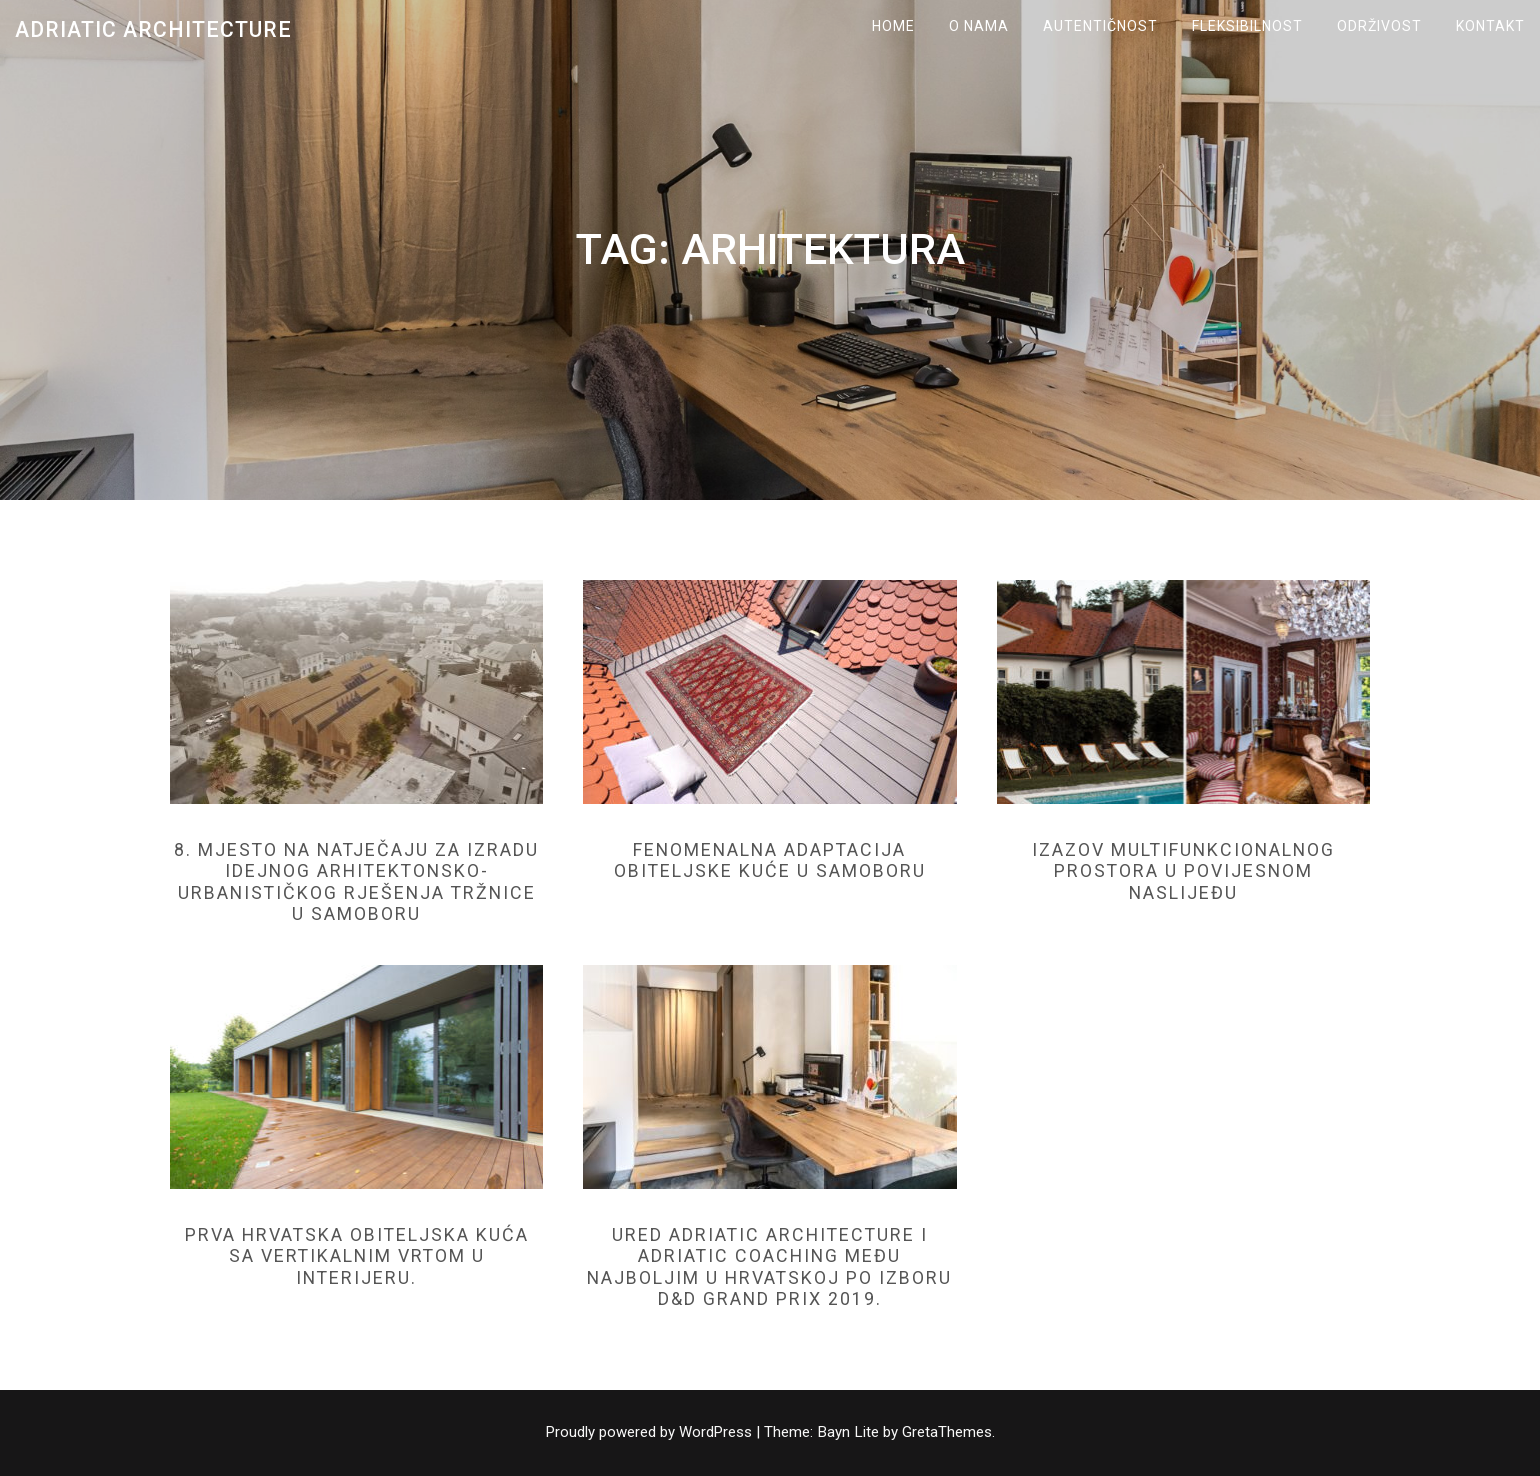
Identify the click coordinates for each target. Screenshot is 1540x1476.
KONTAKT (1490, 26)
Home (893, 26)
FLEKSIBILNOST (1247, 26)
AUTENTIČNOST (1100, 26)
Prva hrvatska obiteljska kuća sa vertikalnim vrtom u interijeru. (356, 1256)
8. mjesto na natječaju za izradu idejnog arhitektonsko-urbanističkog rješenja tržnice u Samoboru (356, 882)
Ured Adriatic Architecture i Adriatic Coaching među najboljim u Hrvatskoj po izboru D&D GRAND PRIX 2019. (770, 1267)
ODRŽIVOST (1379, 26)
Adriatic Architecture (154, 29)
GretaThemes (948, 1432)
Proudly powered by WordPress (651, 1432)
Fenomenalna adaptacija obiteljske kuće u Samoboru (769, 860)
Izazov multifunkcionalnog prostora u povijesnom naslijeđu (1183, 871)
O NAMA (979, 26)
